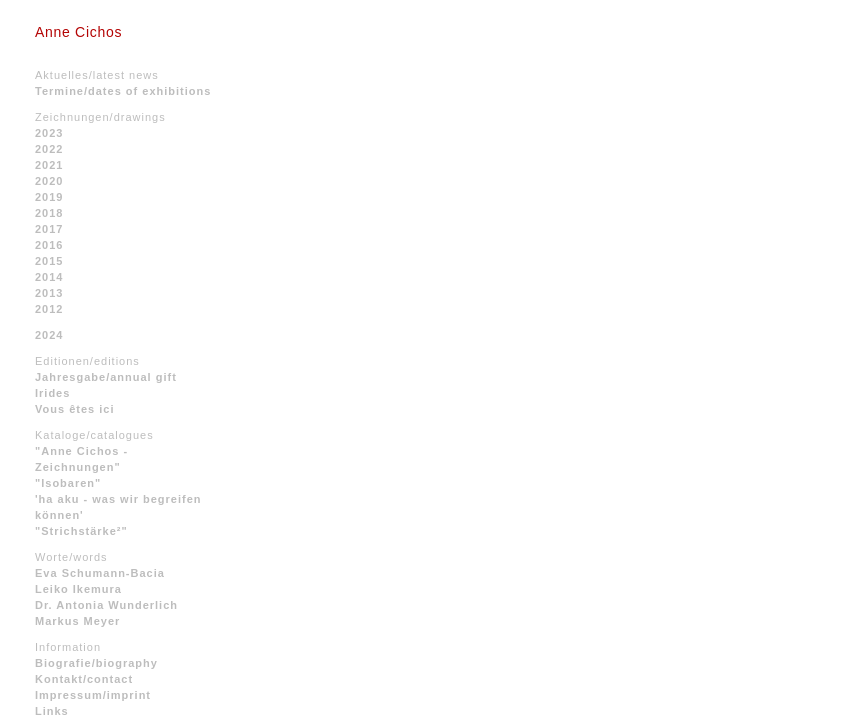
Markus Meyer (77, 621)
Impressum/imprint (93, 695)
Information (68, 647)
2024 (49, 335)
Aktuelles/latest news (97, 75)
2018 (49, 213)
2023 (49, 133)
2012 (49, 309)
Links (52, 711)
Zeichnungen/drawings (100, 117)
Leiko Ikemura (78, 589)
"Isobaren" (68, 483)
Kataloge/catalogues (94, 435)
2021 (49, 165)
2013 (49, 293)
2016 (49, 245)
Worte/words (71, 557)
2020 (49, 181)
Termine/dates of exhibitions (123, 91)
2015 (49, 261)
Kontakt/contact (84, 679)
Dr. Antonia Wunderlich (106, 605)
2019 (49, 197)
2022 (49, 149)
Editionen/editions (87, 361)
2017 (49, 229)
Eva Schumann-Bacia (100, 573)
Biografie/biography (96, 663)
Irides (52, 393)
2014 (49, 277)
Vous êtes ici (74, 409)
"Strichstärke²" (81, 531)
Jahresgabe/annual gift (106, 377)
